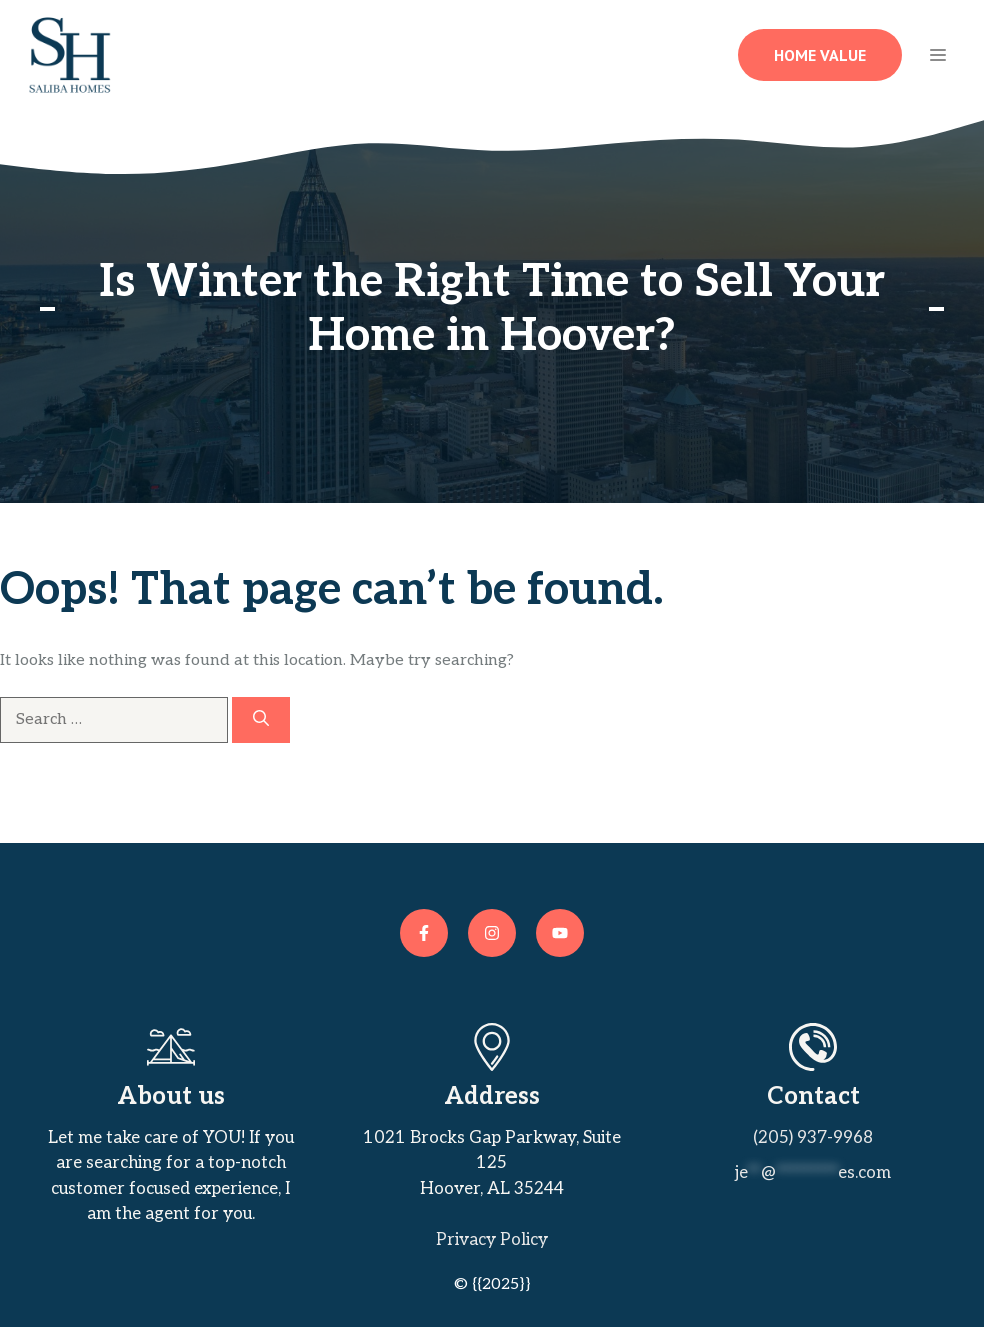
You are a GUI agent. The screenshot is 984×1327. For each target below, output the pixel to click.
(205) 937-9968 (813, 1138)
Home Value (820, 55)
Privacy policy (492, 1240)
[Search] (261, 720)
